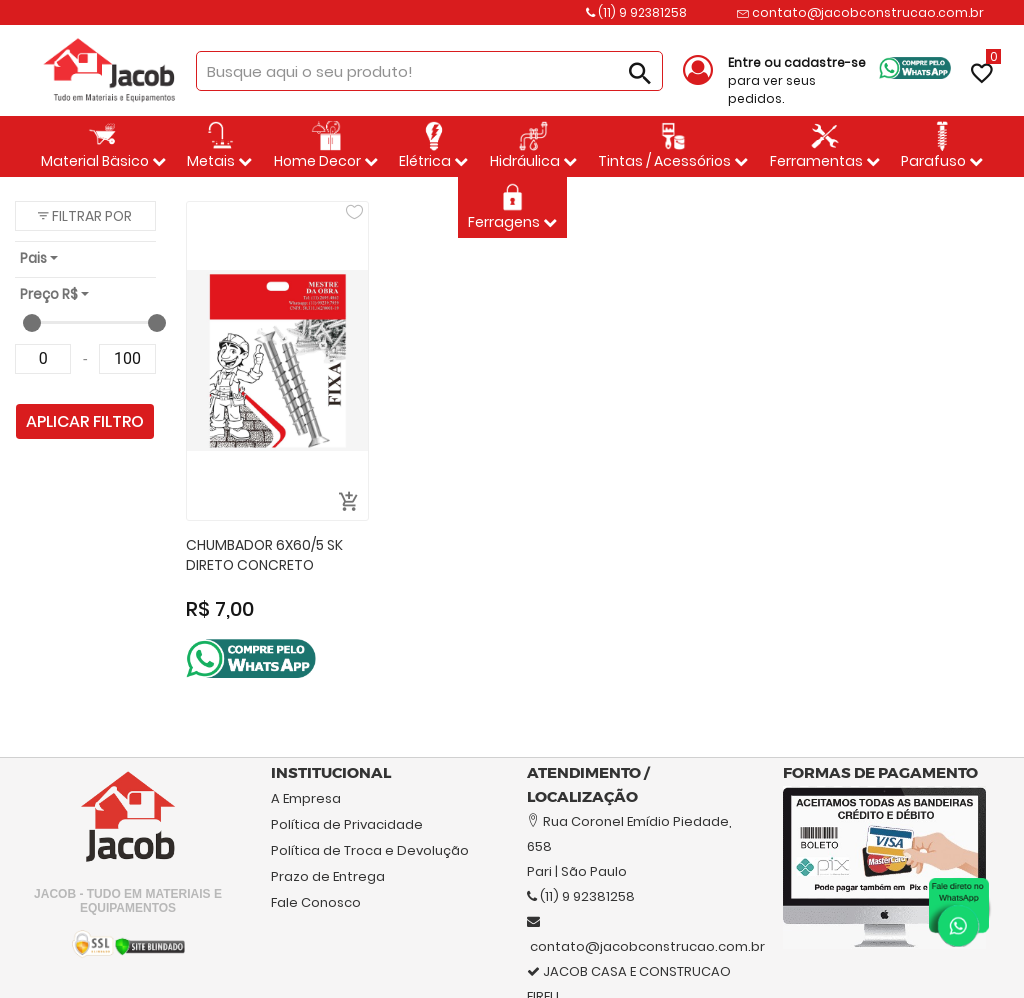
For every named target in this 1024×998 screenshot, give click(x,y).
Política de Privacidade (347, 824)
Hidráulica (533, 146)
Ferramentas (825, 146)
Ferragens (512, 207)
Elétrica (433, 146)
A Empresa (306, 798)
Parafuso (942, 146)
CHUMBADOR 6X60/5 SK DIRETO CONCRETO (264, 555)
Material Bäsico (103, 146)
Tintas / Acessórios (673, 146)
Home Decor (326, 146)
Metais (219, 146)
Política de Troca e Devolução (370, 850)
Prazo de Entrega (328, 876)
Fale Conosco (316, 902)
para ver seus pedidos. (797, 80)
